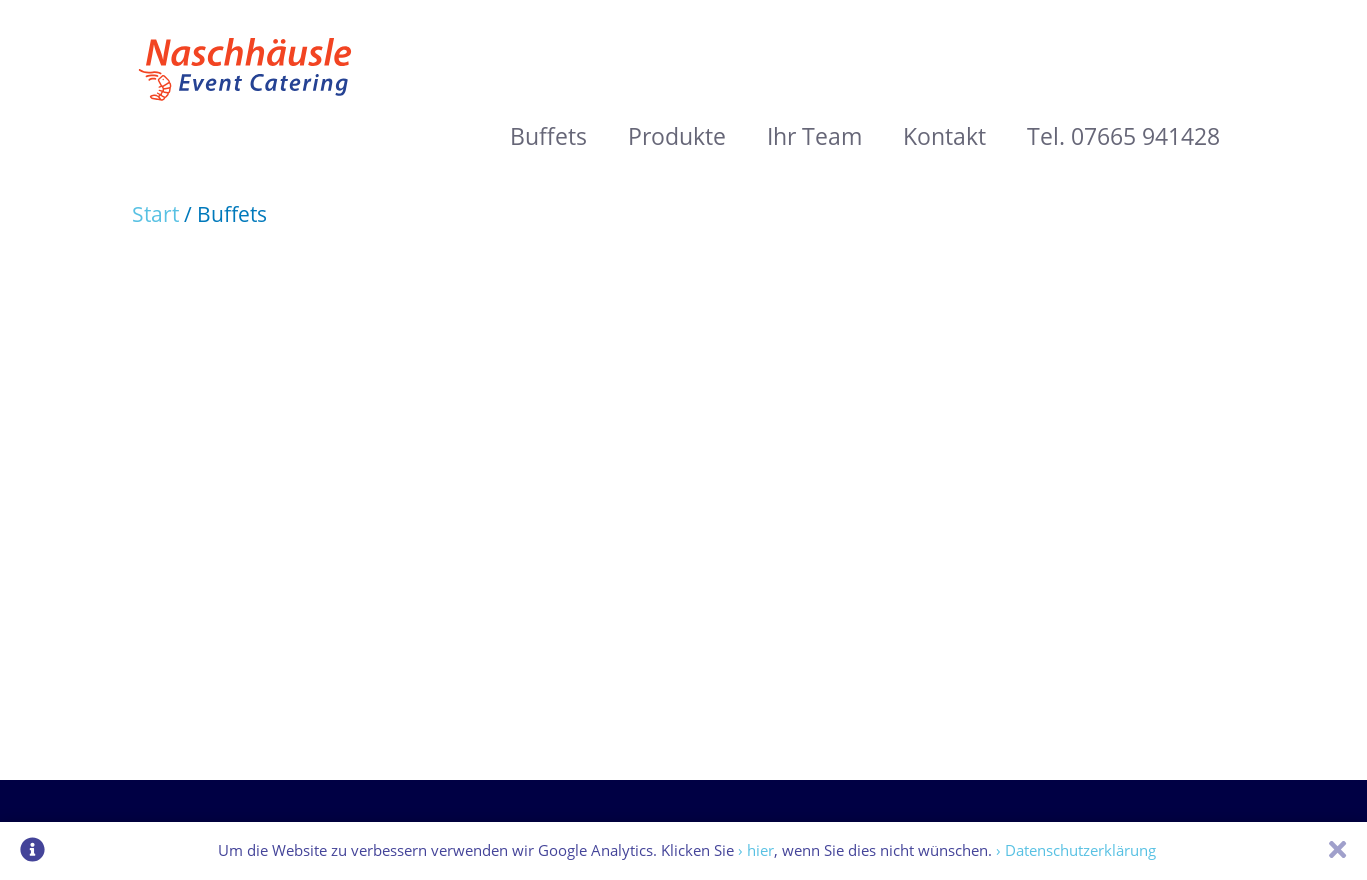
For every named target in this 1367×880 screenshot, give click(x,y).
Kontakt (944, 136)
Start (158, 214)
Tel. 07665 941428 (1123, 136)
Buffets (548, 136)
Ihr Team (814, 136)
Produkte (677, 136)
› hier (756, 850)
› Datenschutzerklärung (1076, 850)
